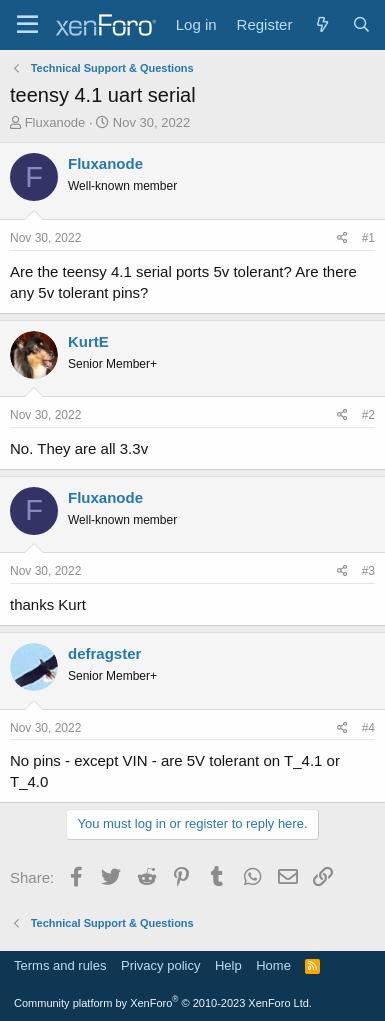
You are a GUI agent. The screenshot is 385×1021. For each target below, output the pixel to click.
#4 (368, 728)
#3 (368, 571)
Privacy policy (160, 965)
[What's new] (321, 24)
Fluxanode (55, 122)
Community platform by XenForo (163, 1003)
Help (228, 965)
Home (273, 965)
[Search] (361, 24)
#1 (368, 238)
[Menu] (27, 25)
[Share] (342, 238)
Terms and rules (60, 965)
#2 (368, 415)
